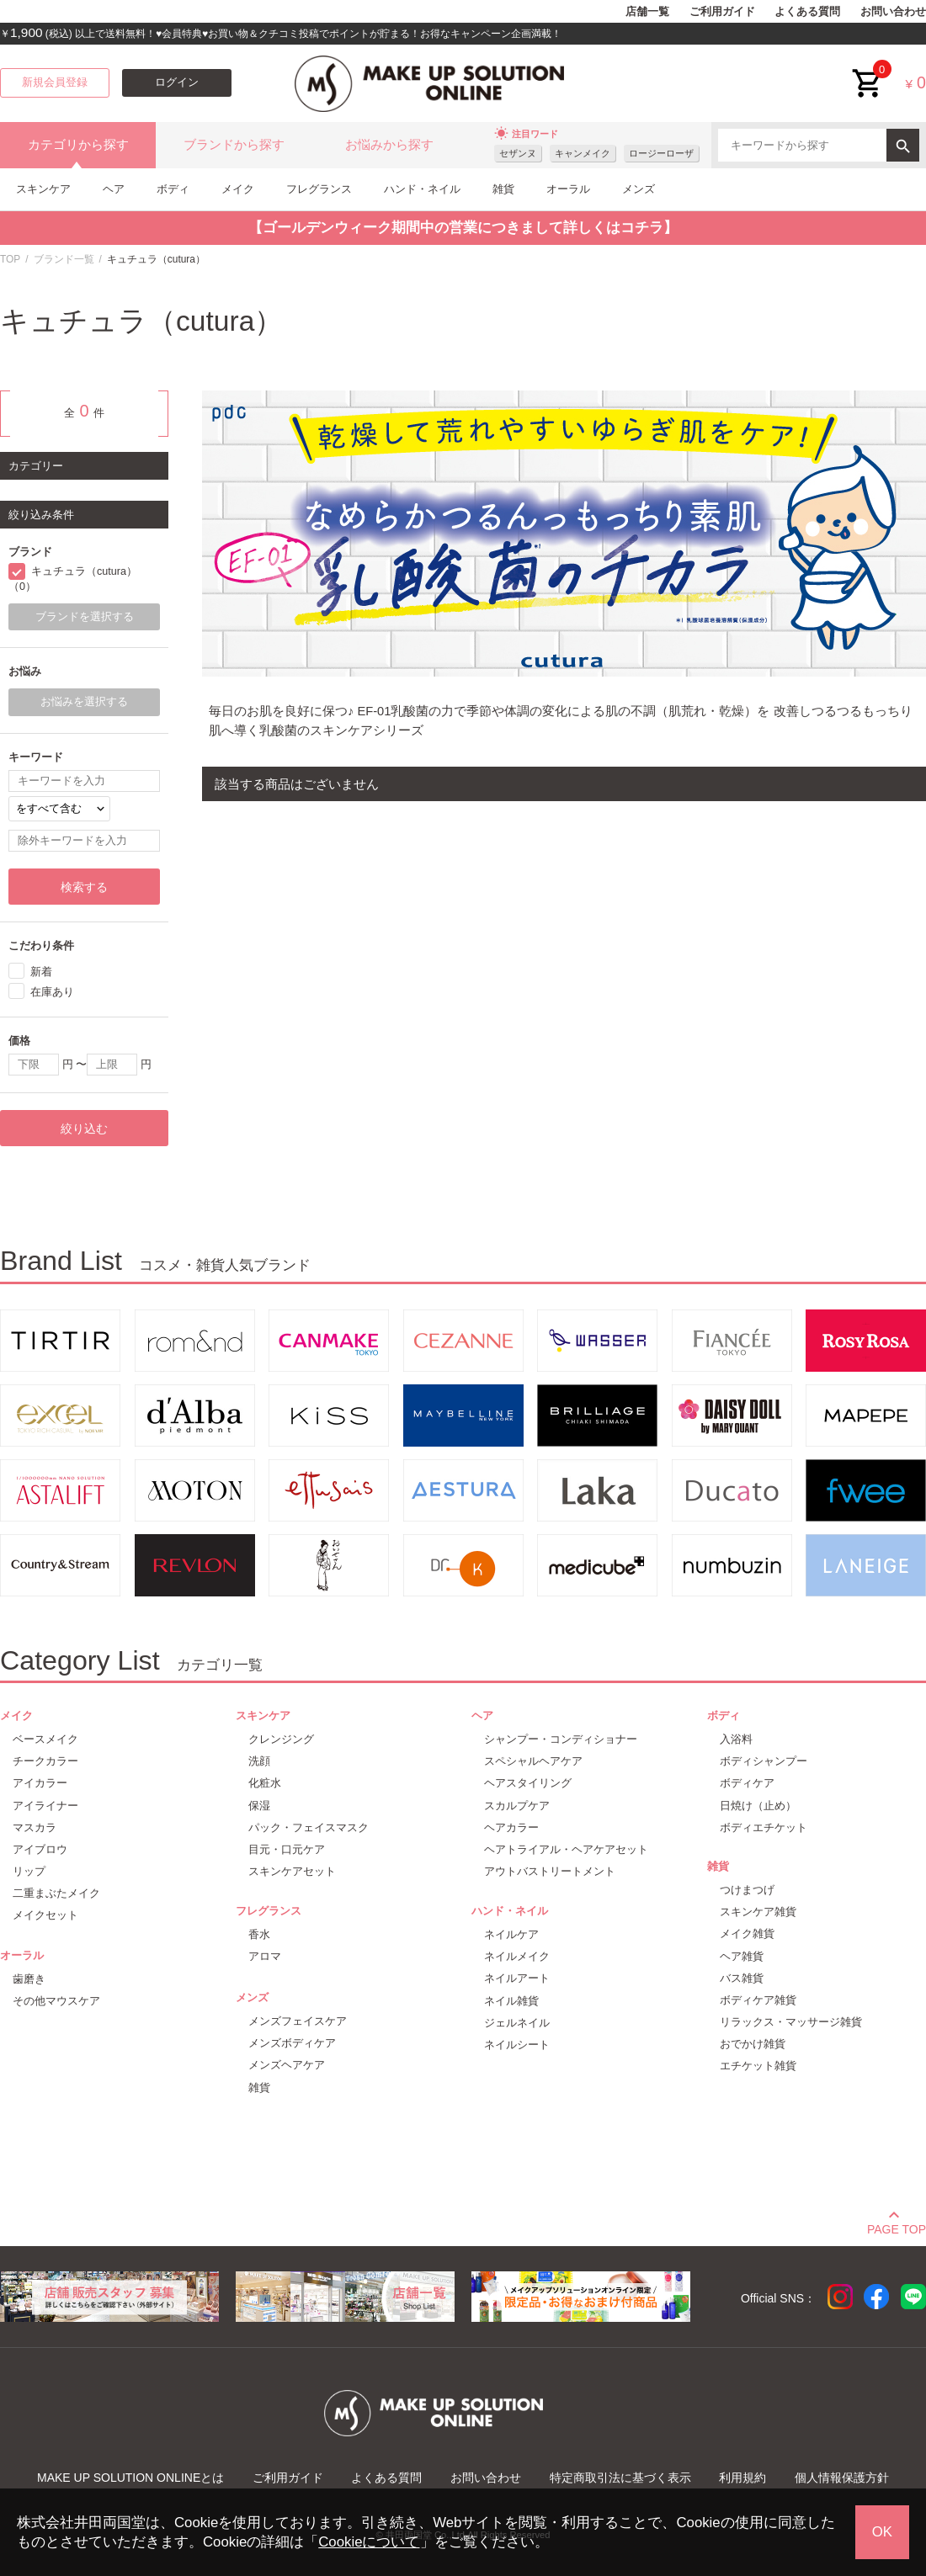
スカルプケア (517, 1805)
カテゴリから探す (78, 144)
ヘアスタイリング (528, 1783)
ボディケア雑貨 (758, 2000)
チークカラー (45, 1761)
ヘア (114, 189)
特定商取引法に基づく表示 (620, 2477)
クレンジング (281, 1739)
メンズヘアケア (286, 2064)
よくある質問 (807, 12)
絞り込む (84, 1128)
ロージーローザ (661, 153)
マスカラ (34, 1827)
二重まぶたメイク (56, 1893)
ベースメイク (45, 1739)
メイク (237, 189)
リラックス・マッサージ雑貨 (791, 2022)
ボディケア (747, 1783)
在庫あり (52, 991)
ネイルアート (517, 1978)
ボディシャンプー (763, 1761)
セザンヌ (517, 153)
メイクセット (45, 1915)
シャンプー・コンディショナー (560, 1739)
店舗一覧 (647, 12)
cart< (868, 70)
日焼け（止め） (758, 1805)
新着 (41, 971)
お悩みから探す (389, 144)
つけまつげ (747, 1889)
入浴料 (736, 1739)
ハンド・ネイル (422, 189)
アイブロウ (40, 1849)
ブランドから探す (234, 144)
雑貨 (503, 189)
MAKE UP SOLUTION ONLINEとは (130, 2477)
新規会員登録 (55, 82)
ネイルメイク (517, 1956)
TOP (10, 259)
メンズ (638, 189)
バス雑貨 (742, 1978)
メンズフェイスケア (297, 2021)
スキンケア (43, 189)
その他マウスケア (56, 2000)
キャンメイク (582, 153)
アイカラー (40, 1783)
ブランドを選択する (84, 617)
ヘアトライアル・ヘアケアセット (566, 1849)
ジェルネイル (517, 2022)
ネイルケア (511, 1934)
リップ (29, 1871)
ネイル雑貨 (511, 2000)
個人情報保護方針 (842, 2477)
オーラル (568, 189)
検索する (84, 887)
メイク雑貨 (747, 1933)
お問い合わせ (893, 12)
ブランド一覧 (64, 259)
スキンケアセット (292, 1871)
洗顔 (259, 1761)
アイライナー (45, 1805)
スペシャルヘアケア (533, 1761)
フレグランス (319, 189)
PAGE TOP (896, 2226)
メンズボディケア (292, 2043)
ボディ (173, 189)
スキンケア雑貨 (758, 1911)
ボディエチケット (763, 1827)
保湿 (259, 1805)
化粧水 (264, 1783)
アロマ (264, 1956)
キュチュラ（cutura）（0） (72, 579)
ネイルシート (517, 2044)
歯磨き (29, 1979)
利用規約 (742, 2477)
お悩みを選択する (84, 702)
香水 (259, 1934)
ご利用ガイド (722, 12)
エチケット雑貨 (758, 2065)
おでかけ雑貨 (752, 2043)
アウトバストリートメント (549, 1871)
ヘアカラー (511, 1827)
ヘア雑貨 (742, 1956)
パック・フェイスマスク (308, 1827)
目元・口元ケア (286, 1849)
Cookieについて (368, 2542)
